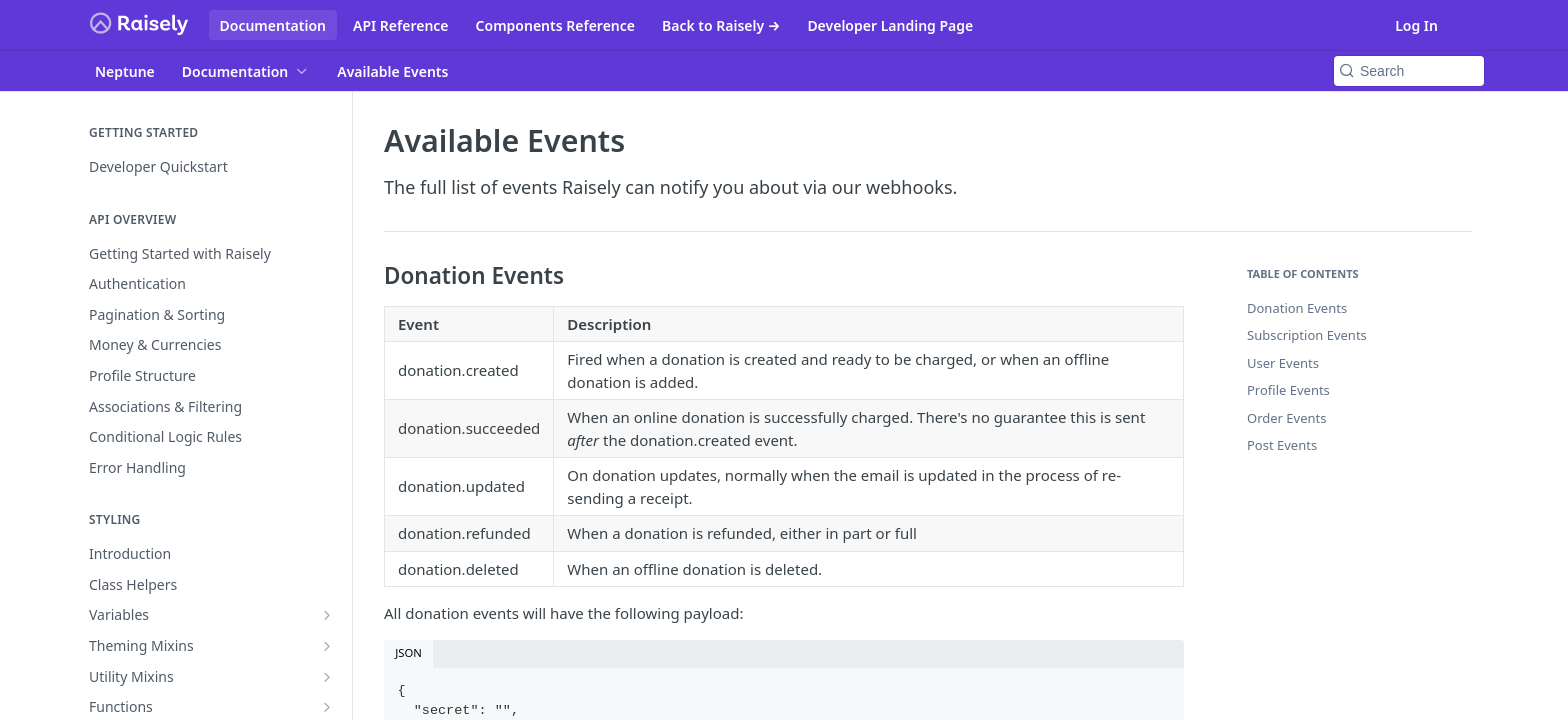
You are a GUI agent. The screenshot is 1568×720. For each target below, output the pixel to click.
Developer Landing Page (890, 25)
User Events (1283, 363)
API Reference (401, 25)
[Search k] (1409, 71)
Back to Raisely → (721, 25)
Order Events (1286, 418)
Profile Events (1288, 390)
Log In (1416, 25)
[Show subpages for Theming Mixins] (327, 646)
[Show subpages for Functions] (327, 707)
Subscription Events (1307, 335)
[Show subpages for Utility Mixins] (327, 677)
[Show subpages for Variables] (327, 615)
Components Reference (555, 25)
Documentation (273, 25)
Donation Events (1297, 308)
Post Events (1282, 445)
